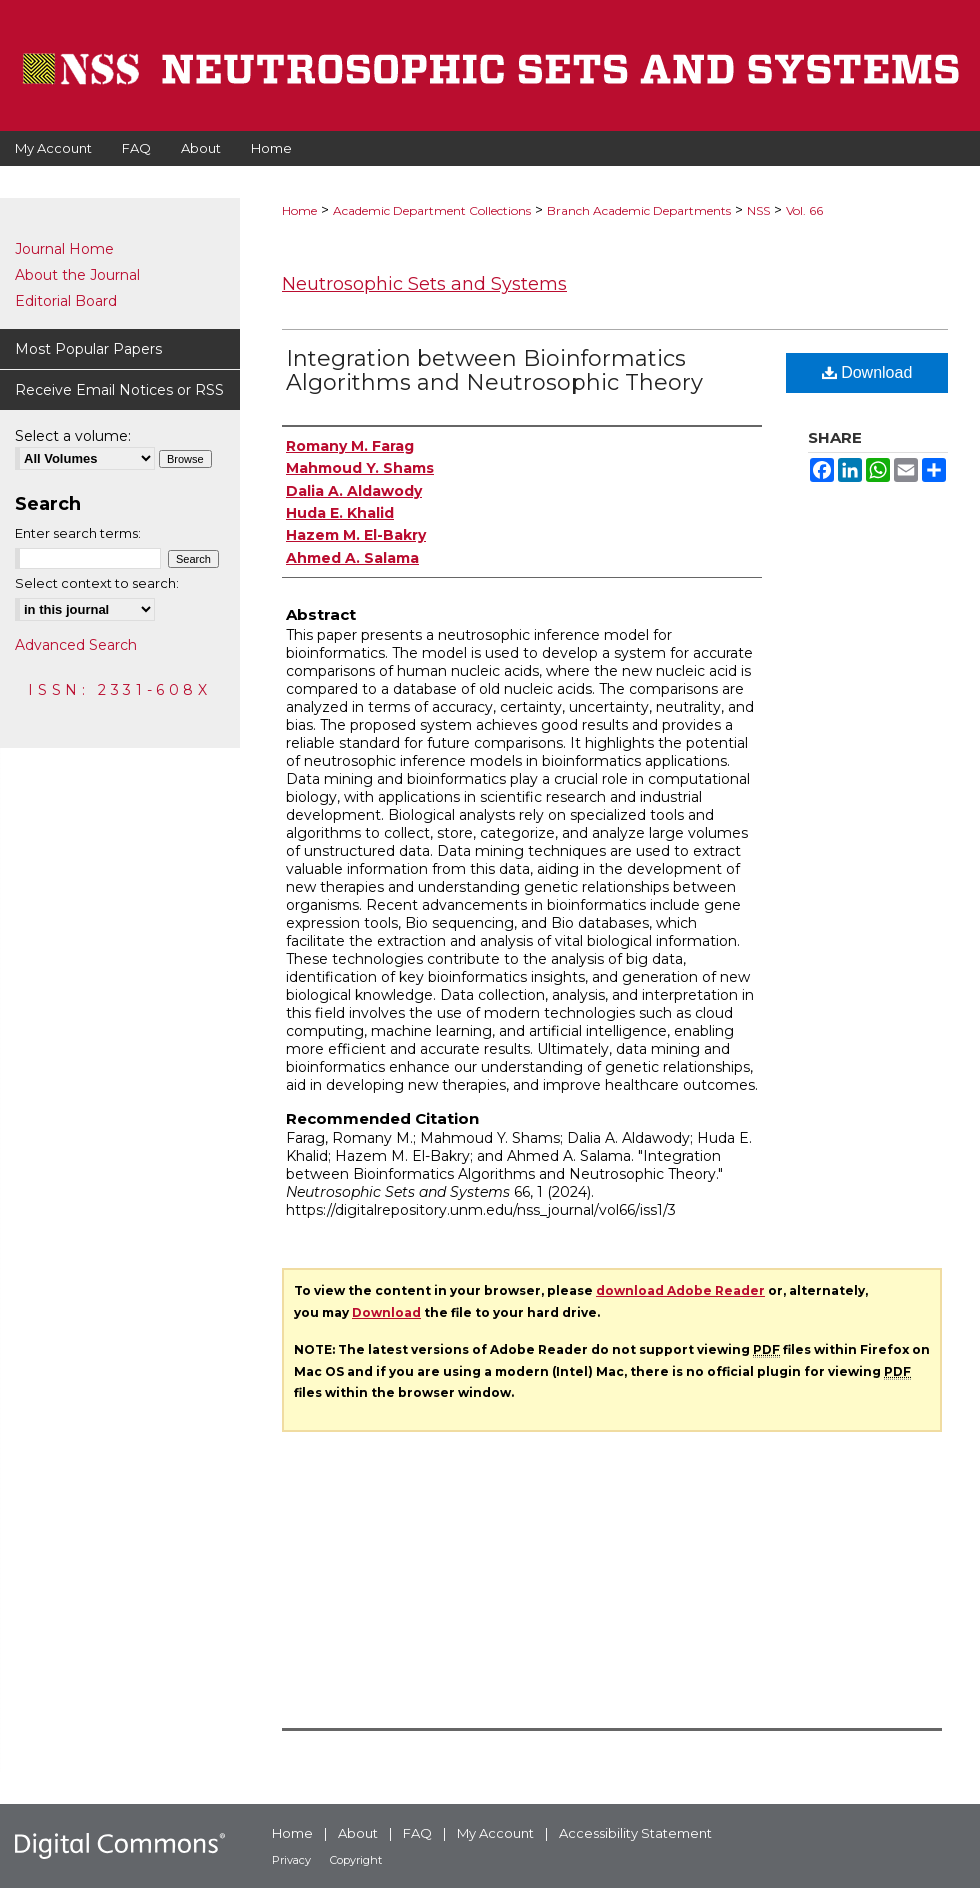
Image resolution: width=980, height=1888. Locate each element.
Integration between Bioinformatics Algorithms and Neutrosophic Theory (494, 370)
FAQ (417, 1833)
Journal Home (64, 249)
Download (867, 372)
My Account (495, 1833)
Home (299, 210)
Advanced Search (76, 645)
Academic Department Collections (432, 210)
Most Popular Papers (88, 349)
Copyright (356, 1860)
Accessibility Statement (635, 1833)
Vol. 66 (804, 210)
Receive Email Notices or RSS (119, 390)
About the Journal (77, 275)
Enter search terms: (78, 533)
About (358, 1833)
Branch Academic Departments (639, 210)
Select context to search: (97, 583)
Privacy (291, 1860)
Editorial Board (66, 301)
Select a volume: (73, 436)
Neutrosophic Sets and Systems (424, 284)
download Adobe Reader (680, 1290)
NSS (758, 210)
